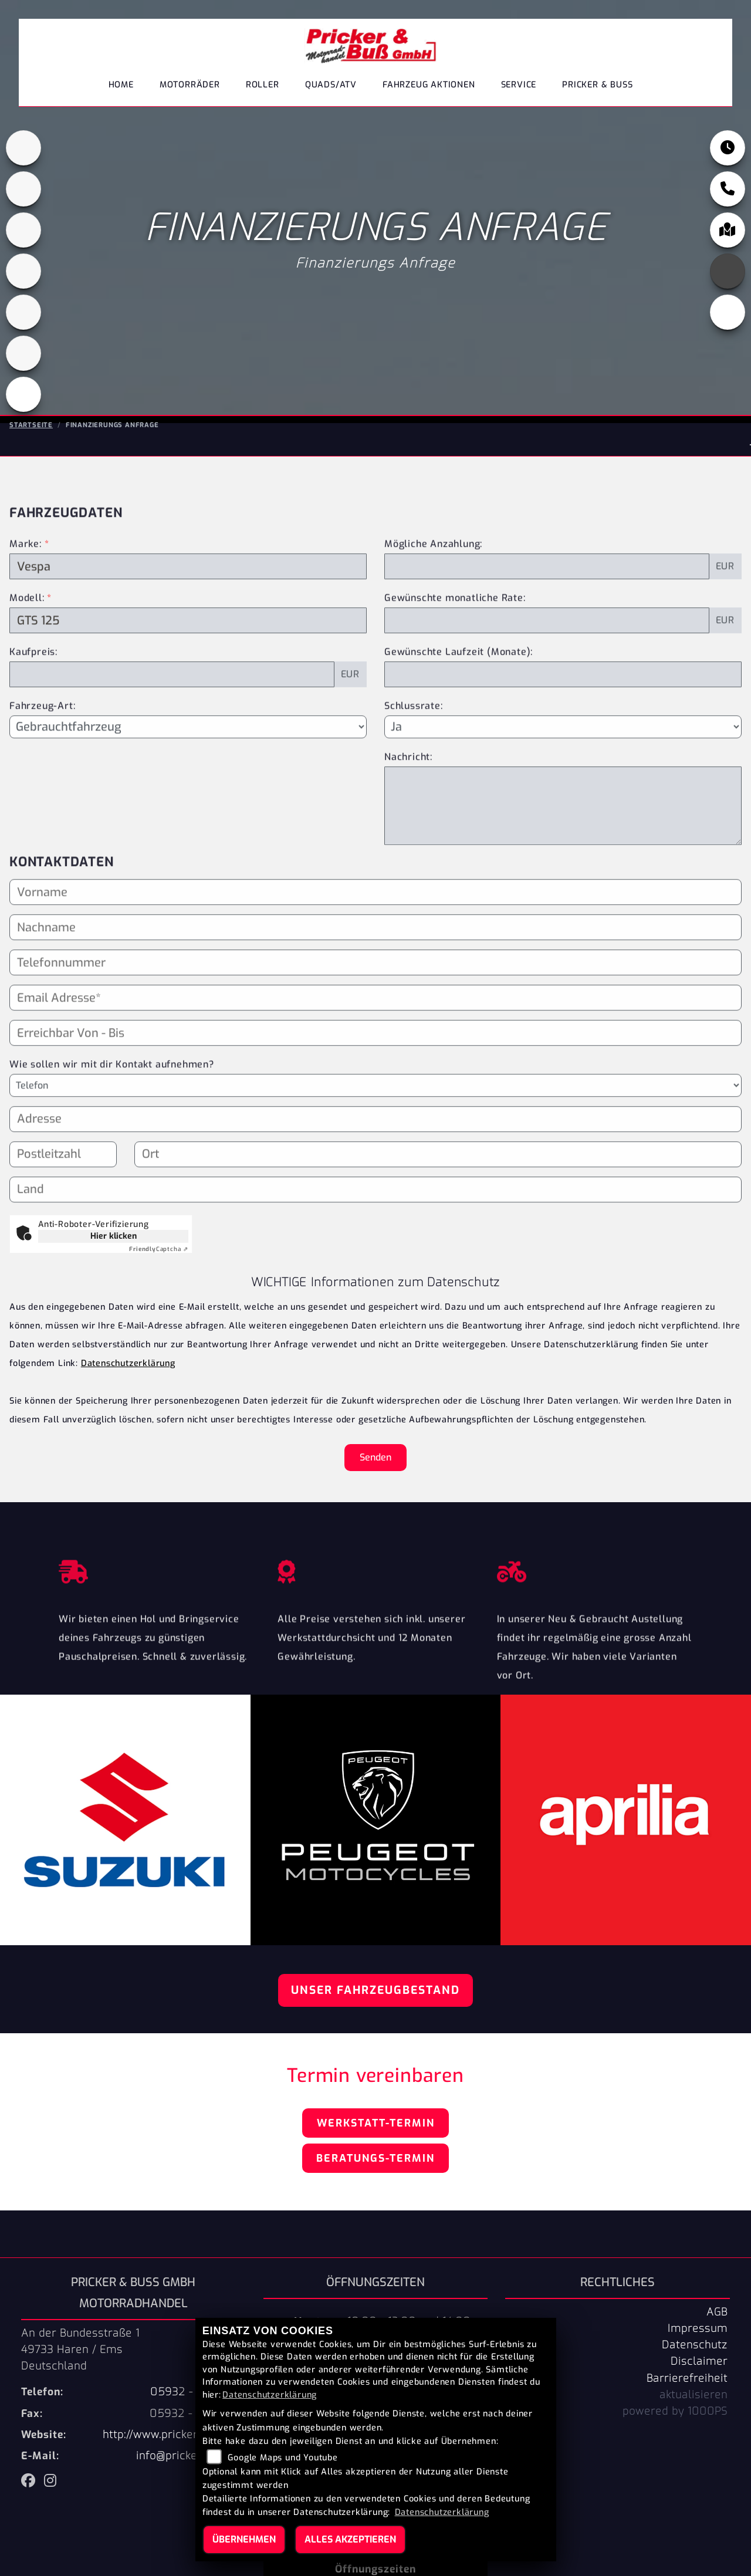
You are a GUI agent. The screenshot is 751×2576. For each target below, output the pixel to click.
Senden (375, 1457)
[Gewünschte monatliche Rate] (546, 649)
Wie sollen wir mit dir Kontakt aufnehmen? (111, 1092)
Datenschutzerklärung (128, 1363)
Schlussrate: (413, 734)
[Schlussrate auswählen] (563, 755)
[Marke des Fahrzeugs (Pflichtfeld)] (188, 595)
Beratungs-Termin (375, 2158)
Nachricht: (408, 785)
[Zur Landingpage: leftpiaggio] (23, 272)
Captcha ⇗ (158, 1249)
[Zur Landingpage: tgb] (23, 354)
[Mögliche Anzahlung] (546, 595)
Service (519, 84)
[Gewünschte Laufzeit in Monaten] (563, 703)
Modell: (27, 626)
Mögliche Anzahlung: (433, 572)
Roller (262, 84)
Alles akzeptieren (350, 2539)
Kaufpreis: (33, 680)
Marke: (25, 572)
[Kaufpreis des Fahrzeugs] (171, 703)
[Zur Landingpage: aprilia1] (23, 149)
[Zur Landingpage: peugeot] (23, 231)
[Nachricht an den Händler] (563, 834)
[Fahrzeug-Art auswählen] (188, 755)
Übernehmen (244, 2539)
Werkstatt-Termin (376, 2123)
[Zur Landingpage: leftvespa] (23, 395)
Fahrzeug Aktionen (429, 84)
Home (121, 84)
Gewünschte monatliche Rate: (455, 626)
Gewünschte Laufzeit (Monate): (458, 680)
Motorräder (190, 84)
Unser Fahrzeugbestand (375, 1990)
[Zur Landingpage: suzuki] (23, 313)
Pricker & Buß (597, 84)
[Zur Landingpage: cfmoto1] (23, 190)
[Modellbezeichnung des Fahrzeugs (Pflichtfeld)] (188, 649)
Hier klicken (113, 1236)
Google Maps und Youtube (282, 2457)
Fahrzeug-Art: (42, 734)
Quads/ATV (331, 84)
